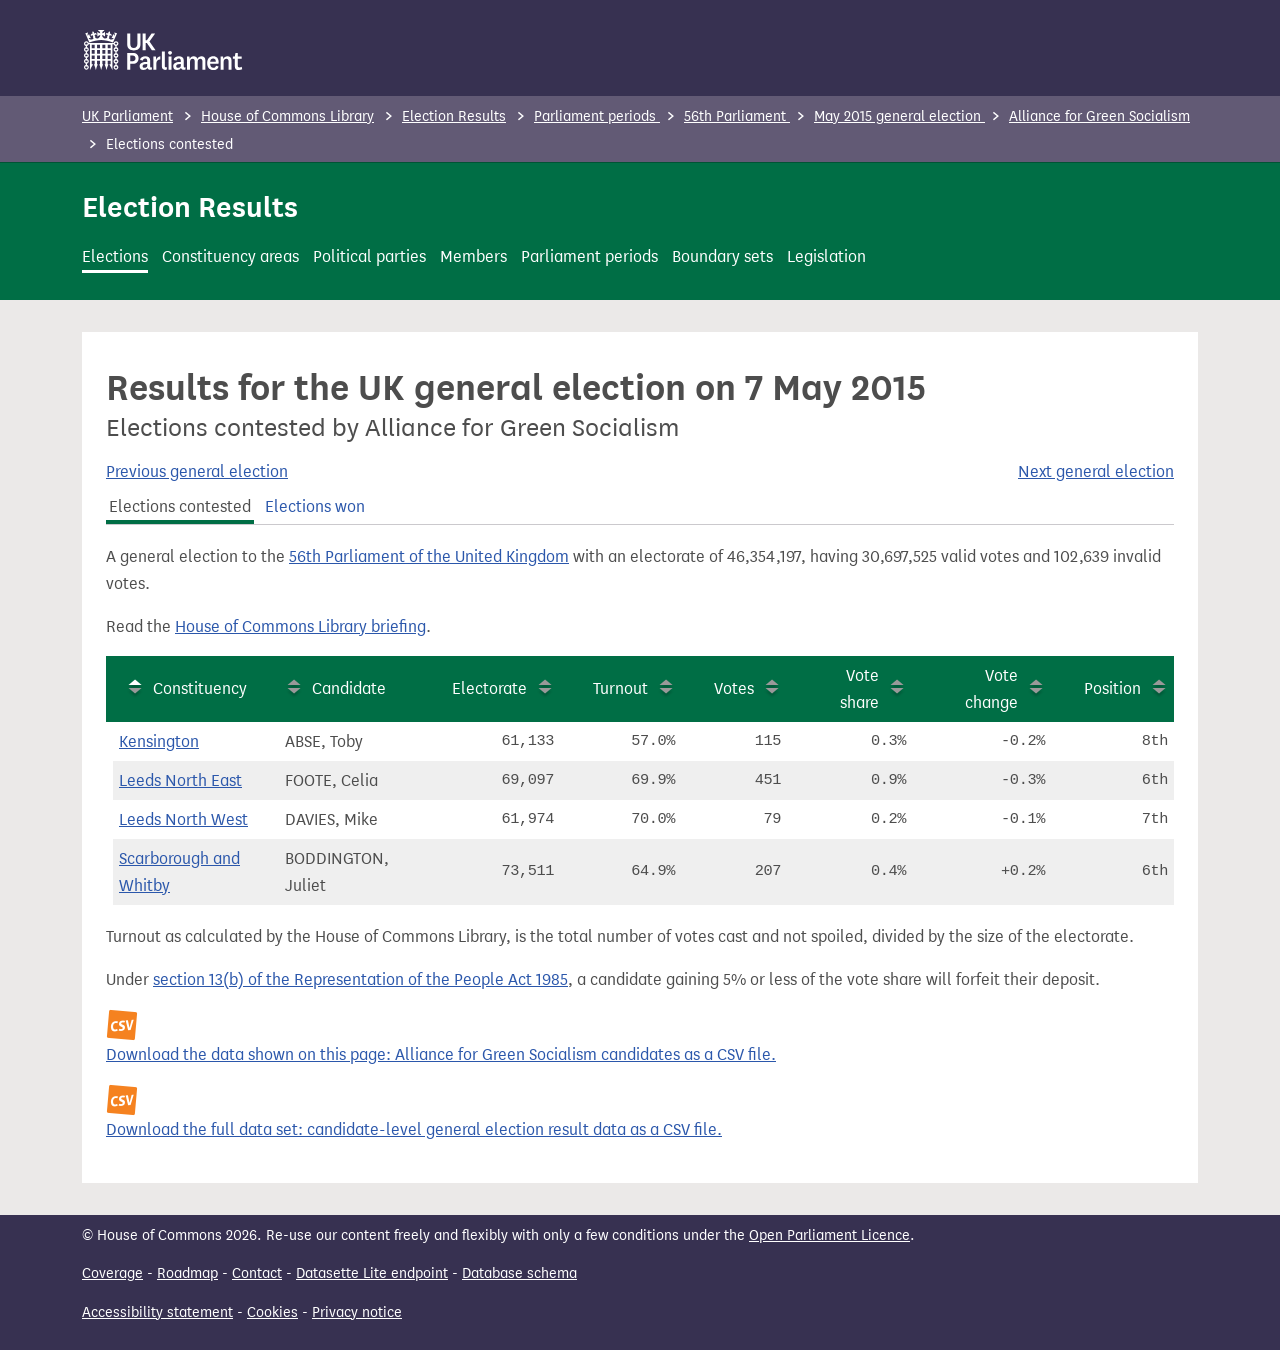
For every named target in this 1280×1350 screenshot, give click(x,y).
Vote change (991, 689)
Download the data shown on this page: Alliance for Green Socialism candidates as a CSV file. (441, 1054)
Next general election (1096, 471)
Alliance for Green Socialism (1099, 116)
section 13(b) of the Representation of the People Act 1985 (360, 979)
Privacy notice (357, 1312)
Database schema (519, 1273)
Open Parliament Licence (829, 1235)
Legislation (826, 256)
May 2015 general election (899, 116)
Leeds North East (180, 780)
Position (1112, 688)
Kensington (159, 741)
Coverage (112, 1273)
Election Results (454, 116)
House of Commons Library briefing (300, 626)
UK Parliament (127, 116)
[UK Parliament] (163, 50)
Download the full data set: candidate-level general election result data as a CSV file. (414, 1129)
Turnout (620, 688)
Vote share (859, 689)
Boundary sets (722, 256)
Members (473, 256)
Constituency (200, 688)
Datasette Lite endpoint (372, 1273)
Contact (257, 1273)
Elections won (315, 506)
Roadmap (187, 1273)
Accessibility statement (157, 1312)
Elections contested (180, 506)
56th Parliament (737, 116)
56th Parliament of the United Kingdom (429, 556)
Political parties (369, 256)
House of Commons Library (287, 116)
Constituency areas (230, 256)
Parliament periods (597, 116)
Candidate (349, 688)
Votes (734, 688)
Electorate (489, 688)
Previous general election (197, 471)
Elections (115, 256)
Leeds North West (183, 819)
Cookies (272, 1312)
